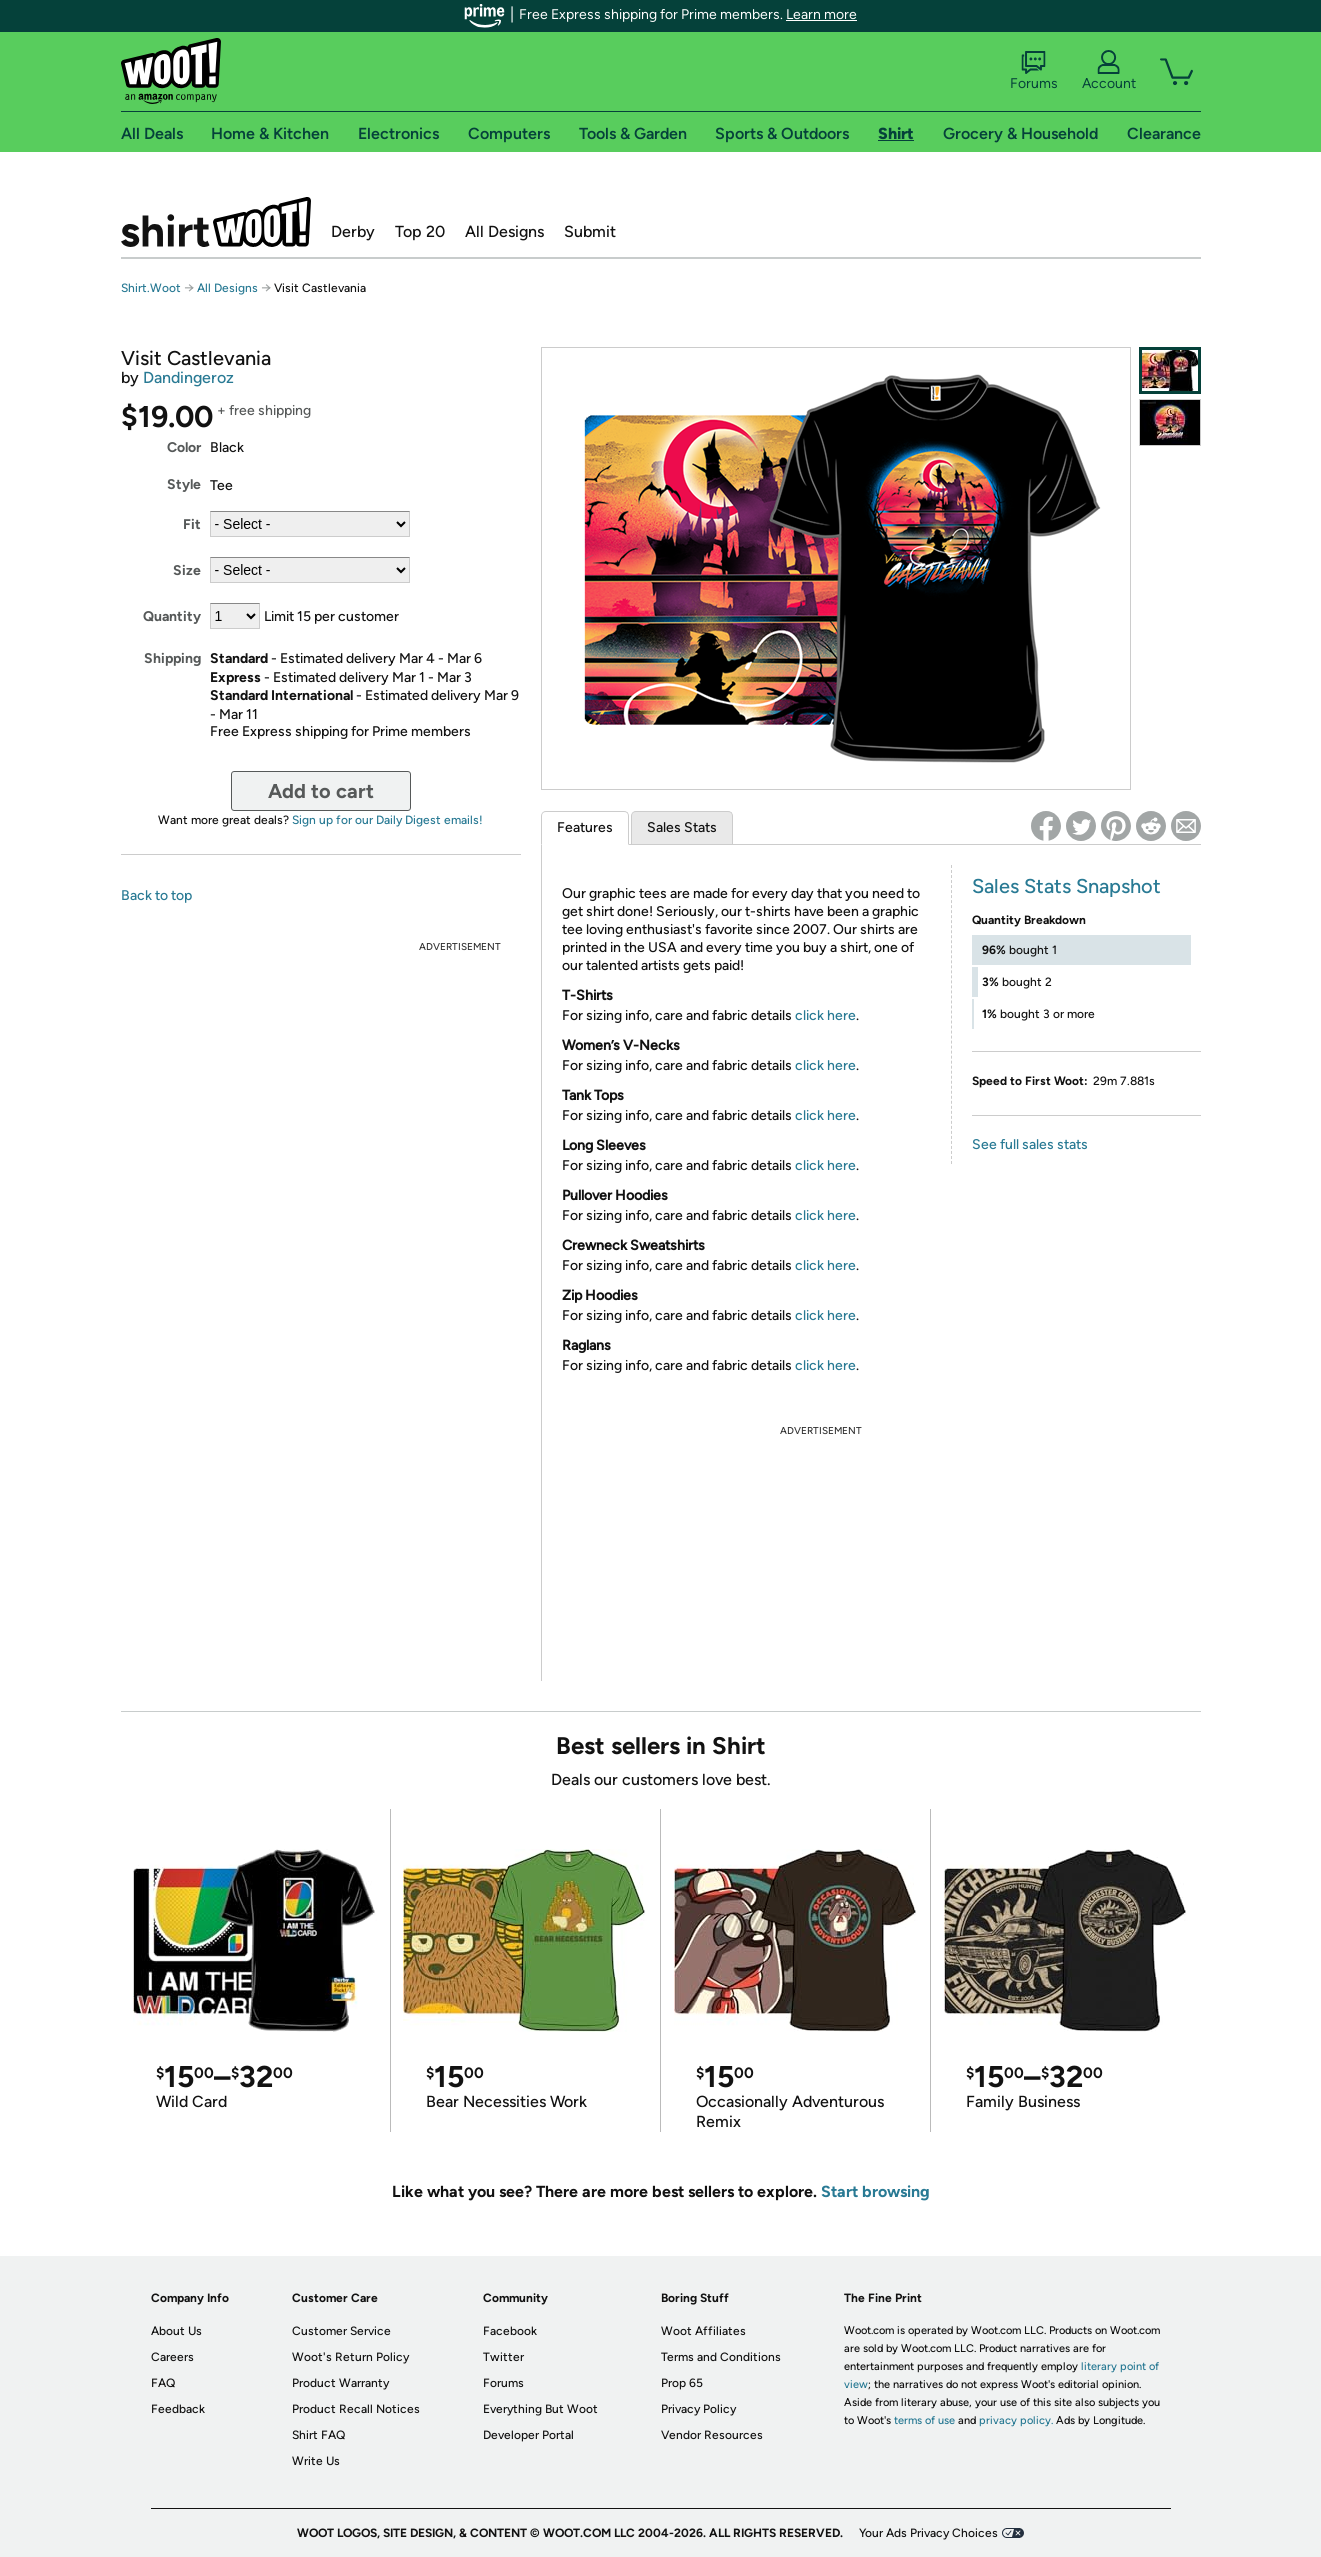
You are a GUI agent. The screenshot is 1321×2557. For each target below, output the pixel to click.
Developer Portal (528, 2435)
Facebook (510, 2331)
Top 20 (420, 231)
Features (585, 827)
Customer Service (341, 2331)
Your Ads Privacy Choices (928, 2533)
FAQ (163, 2383)
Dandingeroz (188, 377)
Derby (353, 231)
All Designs (504, 231)
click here (825, 1015)
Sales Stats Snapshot (1066, 886)
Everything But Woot (540, 2409)
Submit (590, 231)
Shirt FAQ (318, 2435)
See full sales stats (1030, 1144)
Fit (192, 524)
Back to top (156, 895)
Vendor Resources (712, 2435)
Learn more (821, 14)
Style (184, 484)
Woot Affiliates (703, 2331)
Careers (172, 2357)
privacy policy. (1016, 2420)
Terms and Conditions (721, 2357)
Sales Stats (682, 827)
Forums (1034, 71)
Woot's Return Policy (350, 2357)
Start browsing (875, 2191)
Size (187, 570)
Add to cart (321, 791)
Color (184, 447)
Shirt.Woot (216, 222)
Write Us (316, 2461)
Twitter (503, 2357)
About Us (176, 2331)
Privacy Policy (698, 2409)
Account (1109, 71)
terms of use (924, 2420)
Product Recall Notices (356, 2409)
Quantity (172, 616)
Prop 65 (682, 2383)
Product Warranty (340, 2383)
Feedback (178, 2409)
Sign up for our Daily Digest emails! (387, 820)
